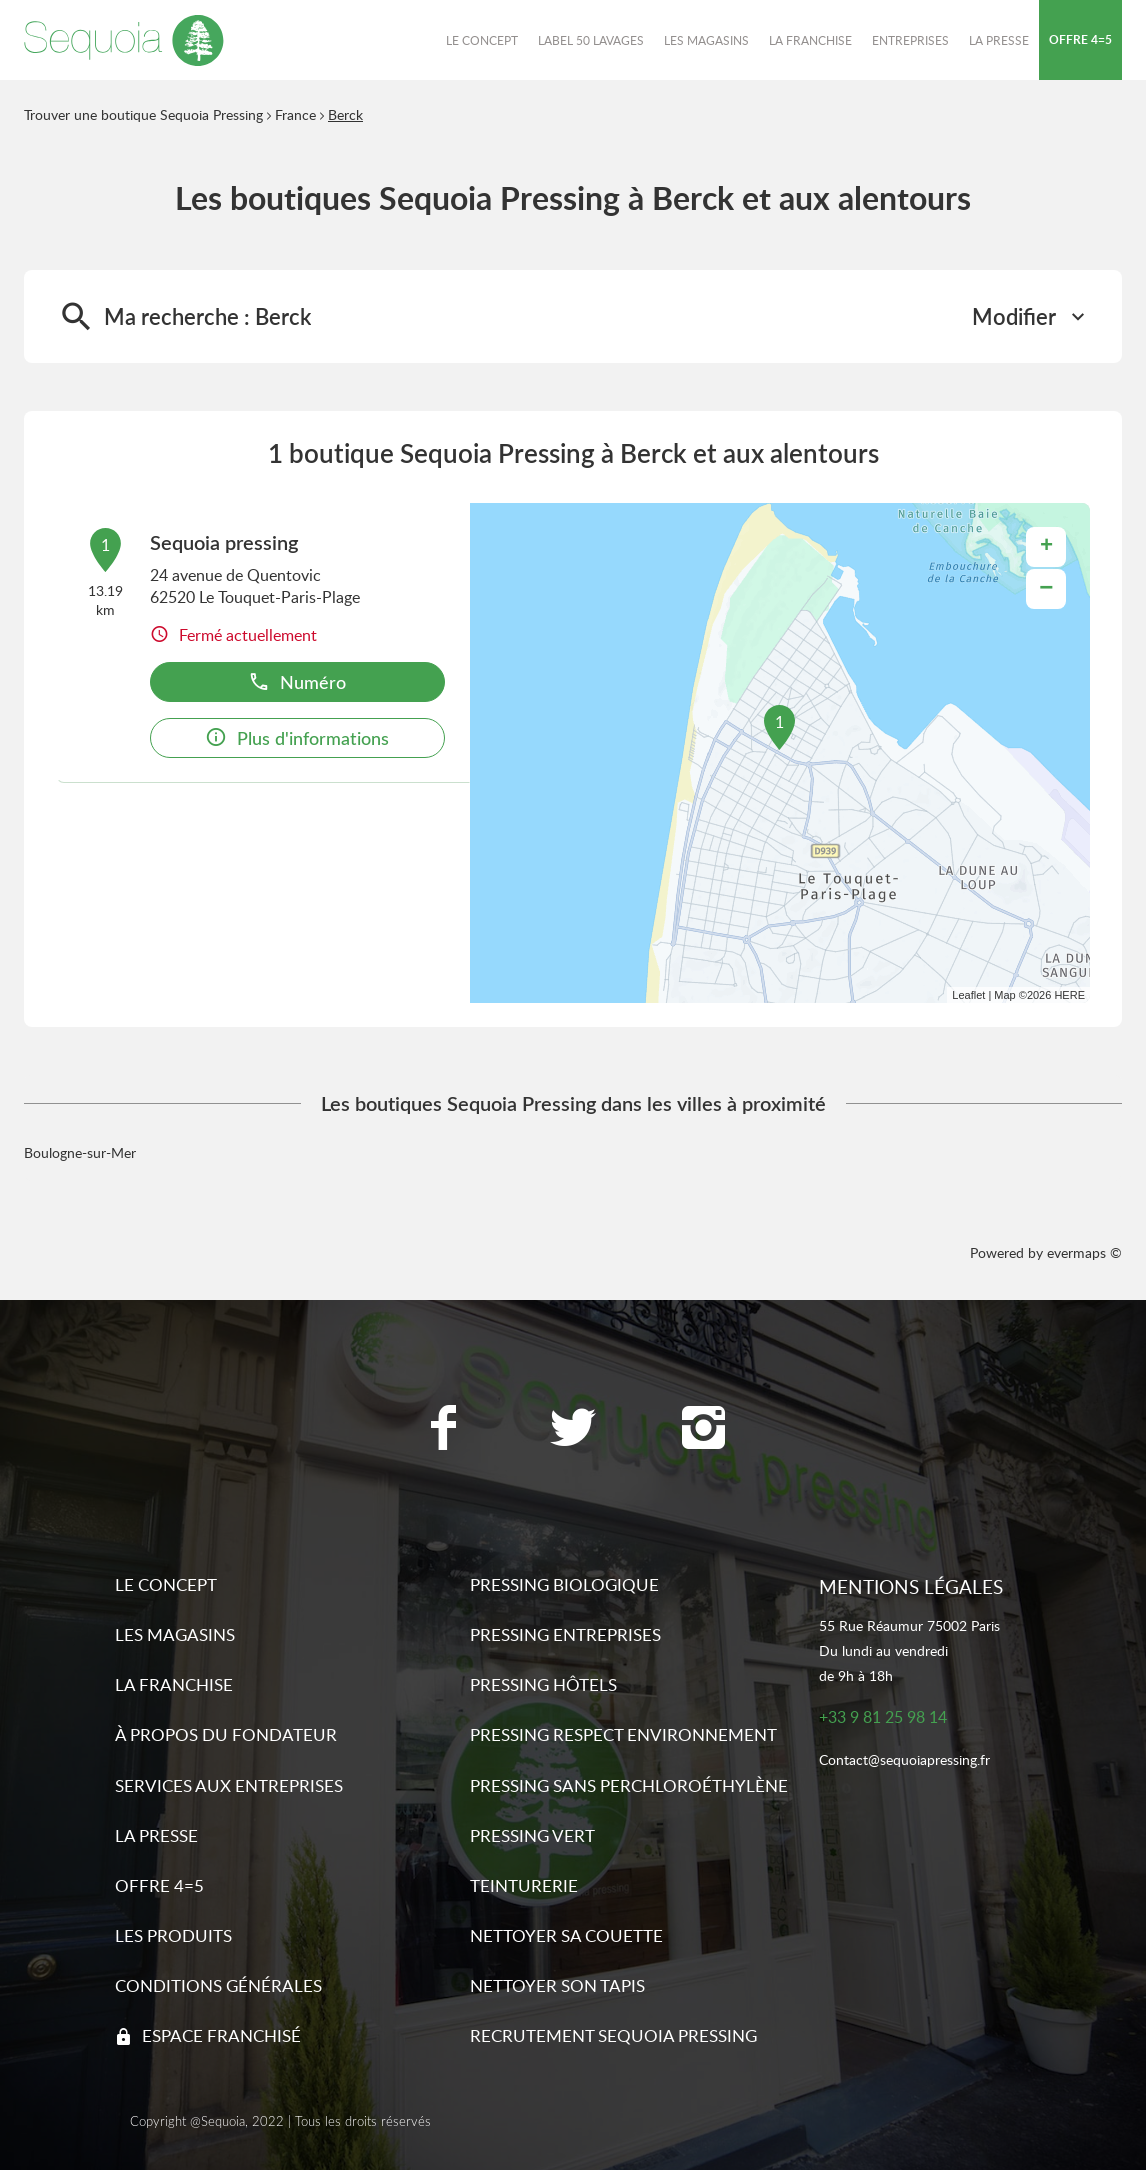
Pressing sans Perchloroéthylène (629, 1785)
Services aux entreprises (229, 1785)
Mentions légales (911, 1586)
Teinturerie (524, 1885)
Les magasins (175, 1634)
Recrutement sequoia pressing (613, 2035)
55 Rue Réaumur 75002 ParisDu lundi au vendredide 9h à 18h (909, 1650)
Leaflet (968, 995)
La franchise (174, 1684)
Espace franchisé (221, 2035)
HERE (1069, 995)
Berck (345, 114)
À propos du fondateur (226, 1734)
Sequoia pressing (224, 542)
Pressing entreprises (565, 1634)
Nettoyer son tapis (557, 1985)
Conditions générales (218, 1985)
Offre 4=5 (159, 1885)
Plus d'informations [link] (297, 737)
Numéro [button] (297, 681)
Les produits (173, 1935)
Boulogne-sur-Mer (80, 1152)
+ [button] (1046, 547)
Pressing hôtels (543, 1684)
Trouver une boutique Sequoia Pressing (143, 114)
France (295, 114)
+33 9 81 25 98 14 (883, 1717)
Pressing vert (532, 1835)
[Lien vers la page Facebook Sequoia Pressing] (443, 1430)
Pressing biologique (564, 1584)
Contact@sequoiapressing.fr (904, 1760)
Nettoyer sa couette (566, 1935)
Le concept (166, 1584)
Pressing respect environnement (623, 1734)
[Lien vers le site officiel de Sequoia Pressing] (124, 40)
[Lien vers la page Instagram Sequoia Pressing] (703, 1430)
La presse (156, 1835)
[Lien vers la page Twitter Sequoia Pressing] (573, 1430)
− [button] (1046, 588)
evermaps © (1084, 1252)
